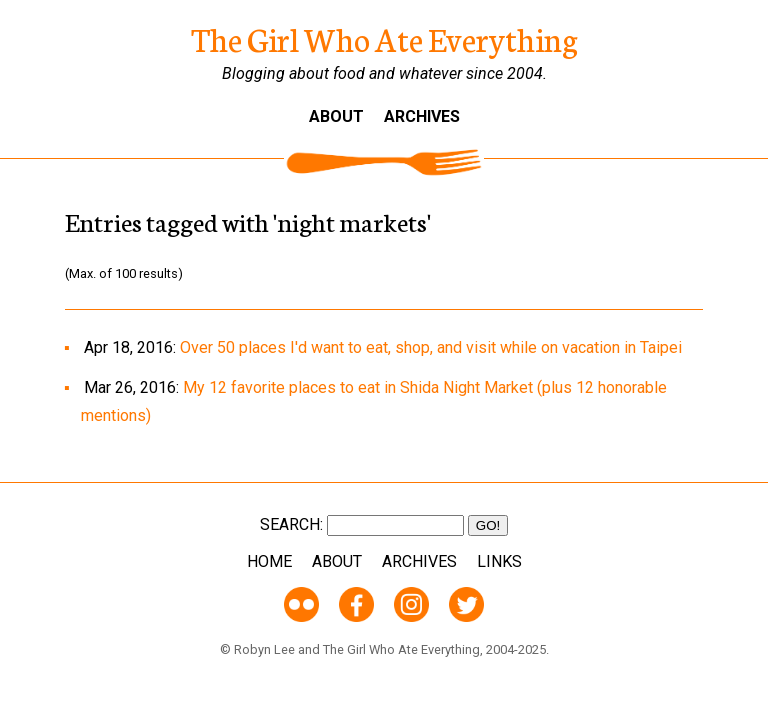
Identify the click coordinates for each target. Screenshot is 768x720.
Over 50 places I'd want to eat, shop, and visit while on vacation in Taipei (431, 347)
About (336, 116)
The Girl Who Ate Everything (384, 38)
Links (499, 561)
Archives (422, 116)
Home (269, 561)
